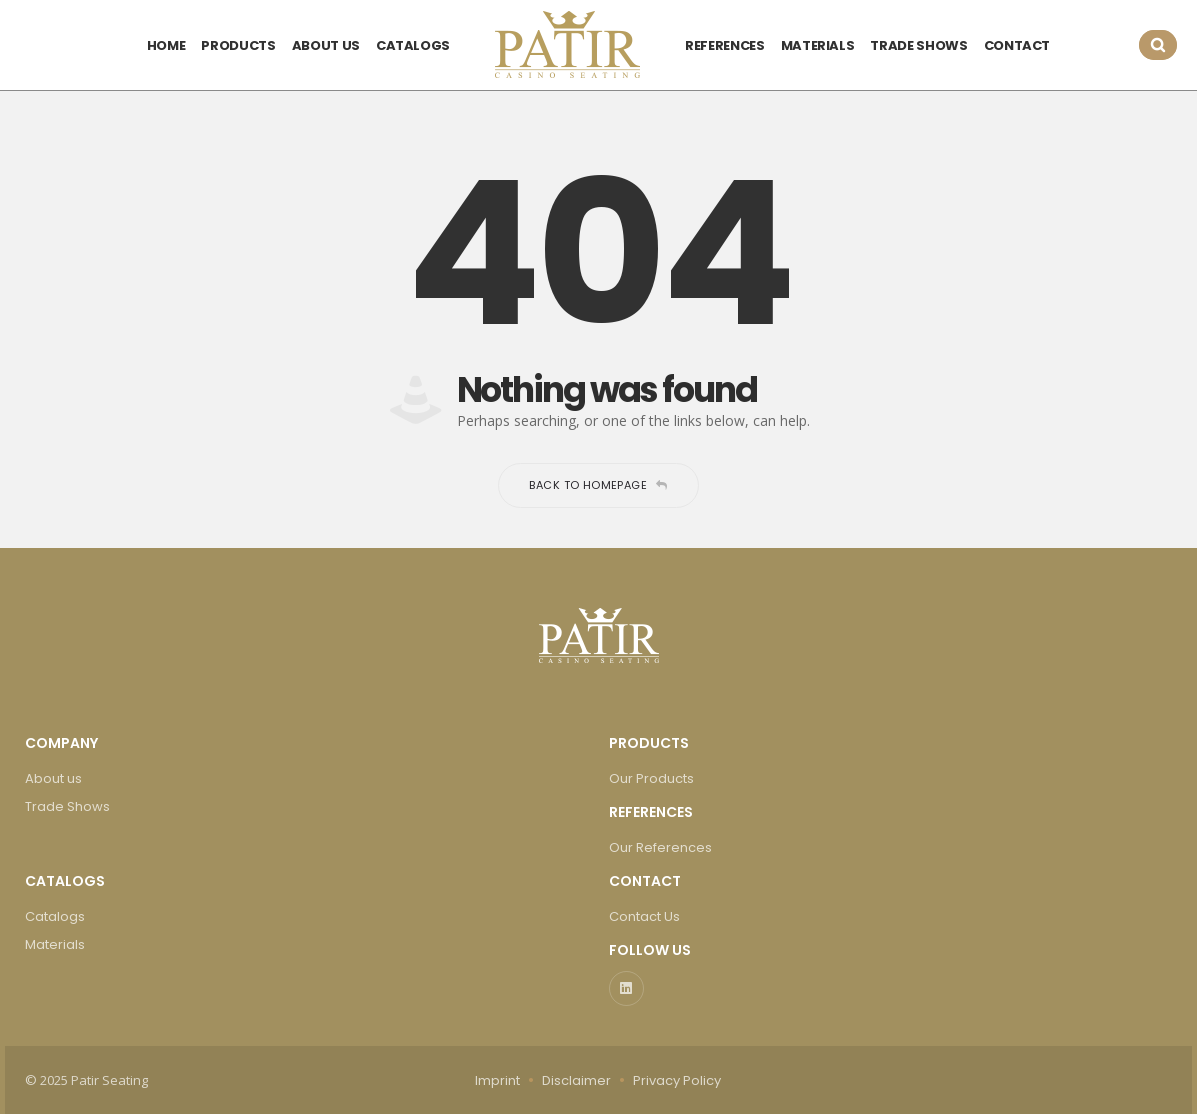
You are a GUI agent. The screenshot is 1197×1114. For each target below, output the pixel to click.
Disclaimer (576, 1080)
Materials (55, 944)
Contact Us (644, 916)
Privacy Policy (677, 1080)
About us (53, 778)
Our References (660, 847)
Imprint (497, 1080)
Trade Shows (67, 806)
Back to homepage (598, 485)
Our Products (651, 778)
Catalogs (55, 916)
